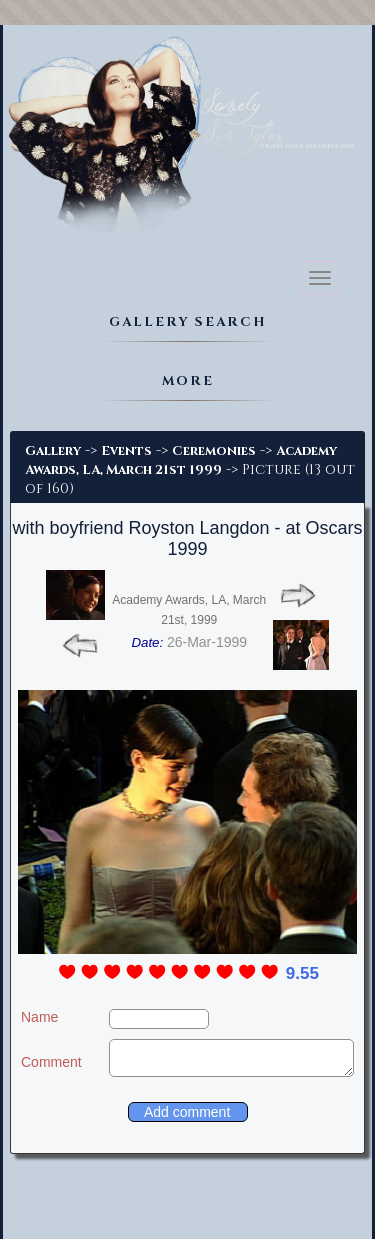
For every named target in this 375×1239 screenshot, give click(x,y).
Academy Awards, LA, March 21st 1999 (181, 460)
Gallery (53, 451)
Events (126, 451)
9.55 (302, 973)
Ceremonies (214, 451)
